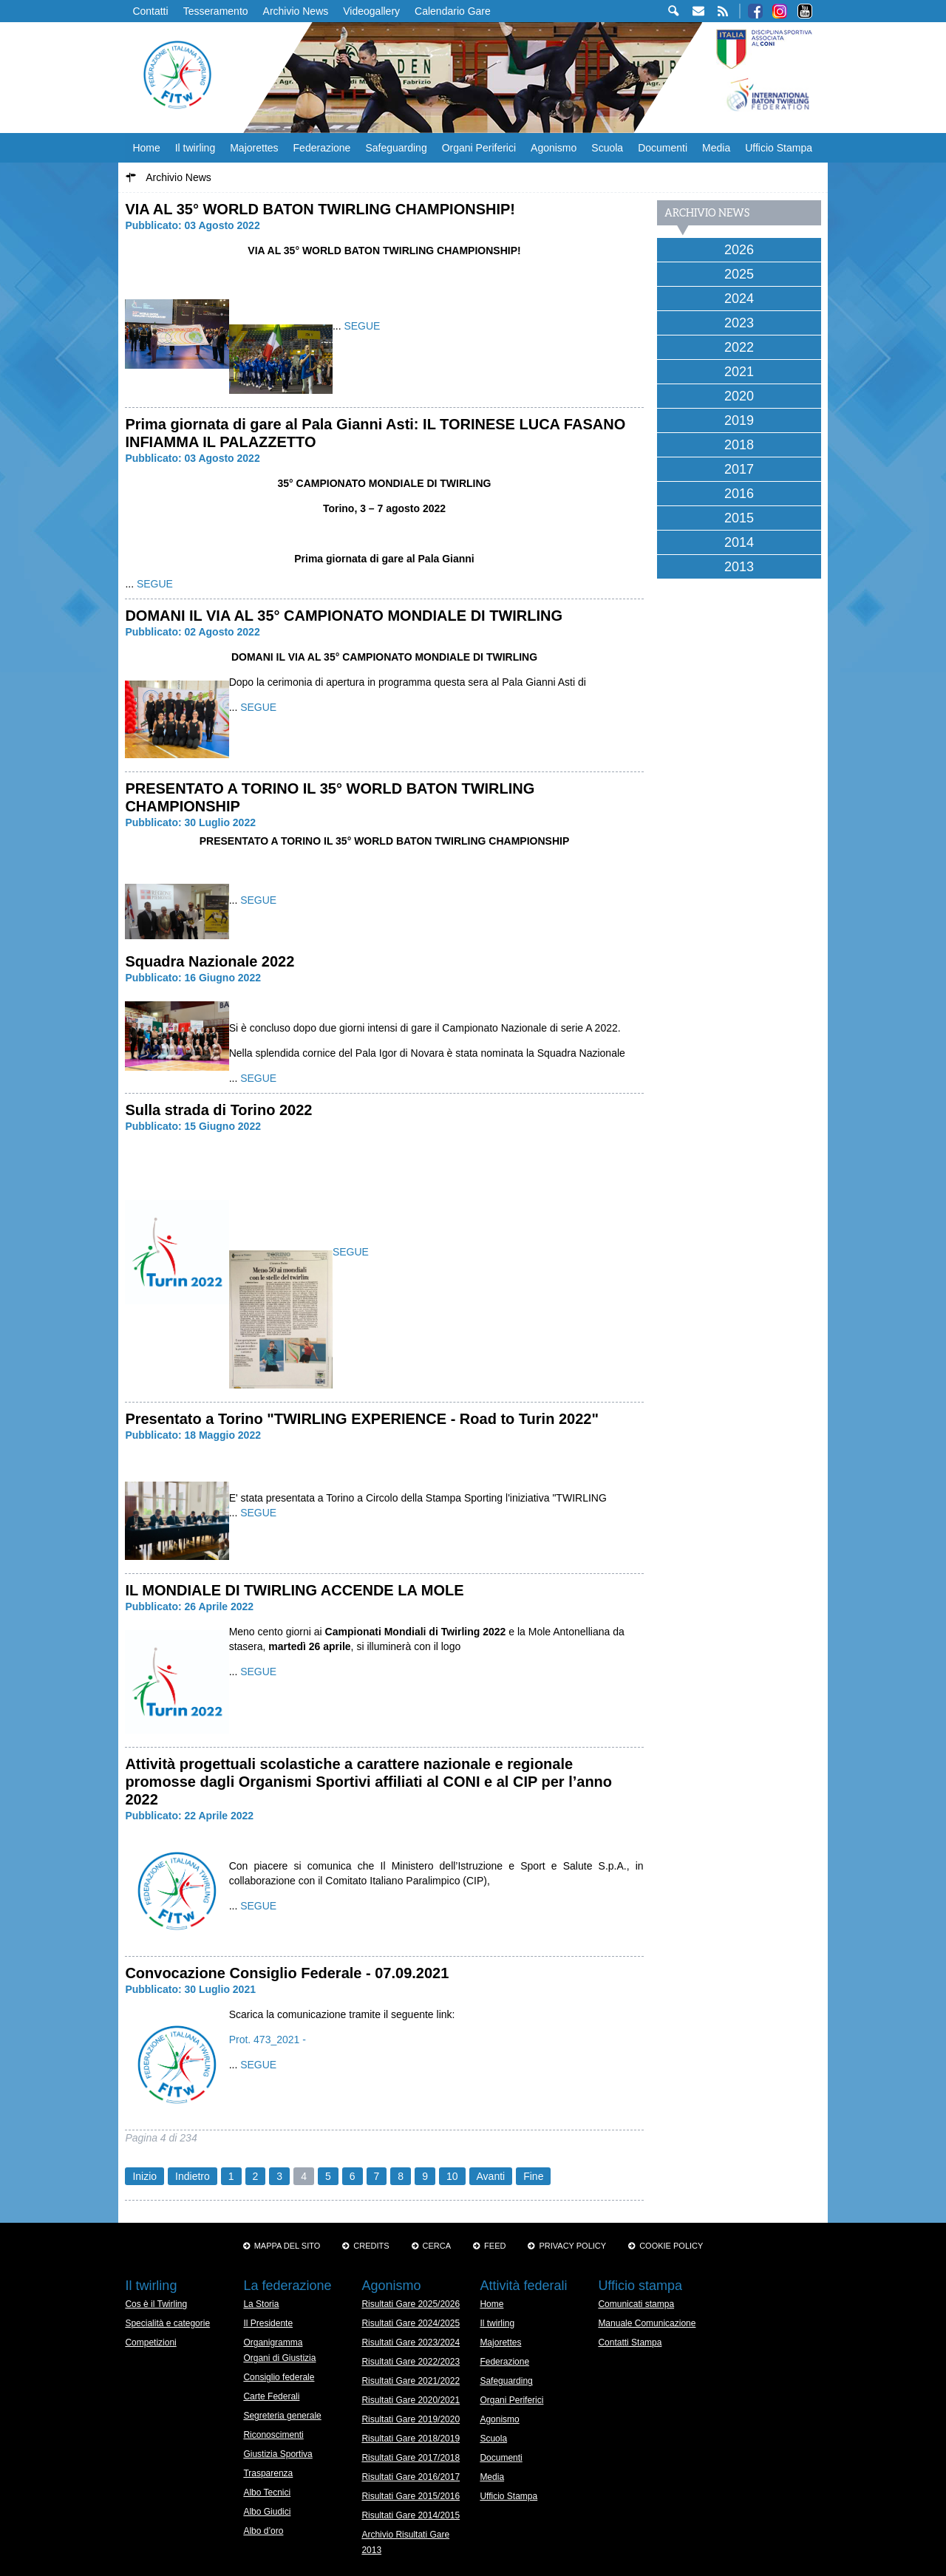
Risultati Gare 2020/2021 (410, 2400)
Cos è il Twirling (156, 2304)
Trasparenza (268, 2473)
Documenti (662, 148)
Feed (495, 2245)
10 (452, 2176)
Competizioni (150, 2342)
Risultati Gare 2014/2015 (410, 2515)
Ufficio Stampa (778, 148)
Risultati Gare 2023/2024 (410, 2342)
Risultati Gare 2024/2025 (410, 2323)
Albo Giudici (266, 2512)
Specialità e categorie (167, 2323)
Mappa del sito (287, 2245)
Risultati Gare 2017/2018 (410, 2458)
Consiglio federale (278, 2377)
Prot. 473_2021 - (267, 2039)
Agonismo (553, 148)
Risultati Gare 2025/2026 (410, 2304)
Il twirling (195, 148)
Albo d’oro (263, 2531)
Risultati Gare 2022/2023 (410, 2362)
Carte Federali (271, 2396)
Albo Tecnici (266, 2492)
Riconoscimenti (273, 2435)
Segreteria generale (282, 2415)
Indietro (192, 2176)
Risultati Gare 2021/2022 (410, 2381)
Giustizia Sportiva (277, 2454)
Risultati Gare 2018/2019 (410, 2438)
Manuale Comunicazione (646, 2323)
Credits (371, 2245)
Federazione (322, 148)
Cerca (437, 2245)
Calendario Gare (453, 11)
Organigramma (272, 2342)
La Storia (261, 2304)
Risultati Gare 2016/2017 (410, 2477)
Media (716, 148)
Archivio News (296, 11)
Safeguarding (395, 148)
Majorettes (254, 148)
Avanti (491, 2176)
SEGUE (362, 326)
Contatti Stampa (629, 2342)
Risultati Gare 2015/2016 (410, 2496)
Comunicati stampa (636, 2304)
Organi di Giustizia (279, 2358)
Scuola (607, 148)
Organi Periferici (479, 148)
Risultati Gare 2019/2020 (410, 2419)
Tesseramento (215, 11)
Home (146, 148)
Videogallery (371, 11)
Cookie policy (671, 2245)
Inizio (144, 2176)
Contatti (150, 11)
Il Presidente (268, 2323)
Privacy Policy (572, 2245)
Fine (533, 2176)
